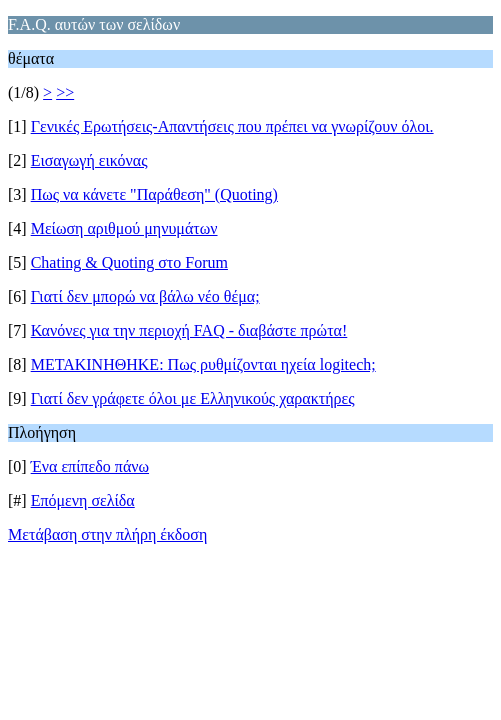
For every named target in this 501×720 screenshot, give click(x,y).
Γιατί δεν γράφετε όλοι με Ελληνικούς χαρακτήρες (193, 398)
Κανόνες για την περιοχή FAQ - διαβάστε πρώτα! (189, 330)
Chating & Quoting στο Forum (129, 262)
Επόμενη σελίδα (83, 500)
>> (65, 92)
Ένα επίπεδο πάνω (90, 466)
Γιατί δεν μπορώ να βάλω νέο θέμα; (145, 296)
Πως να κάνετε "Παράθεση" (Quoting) (154, 194)
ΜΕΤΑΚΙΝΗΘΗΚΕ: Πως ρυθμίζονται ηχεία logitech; (203, 364)
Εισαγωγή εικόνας (89, 160)
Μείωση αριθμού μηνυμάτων (124, 228)
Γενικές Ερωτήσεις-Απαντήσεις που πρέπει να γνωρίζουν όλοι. (232, 126)
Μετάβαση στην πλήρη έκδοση (107, 534)
